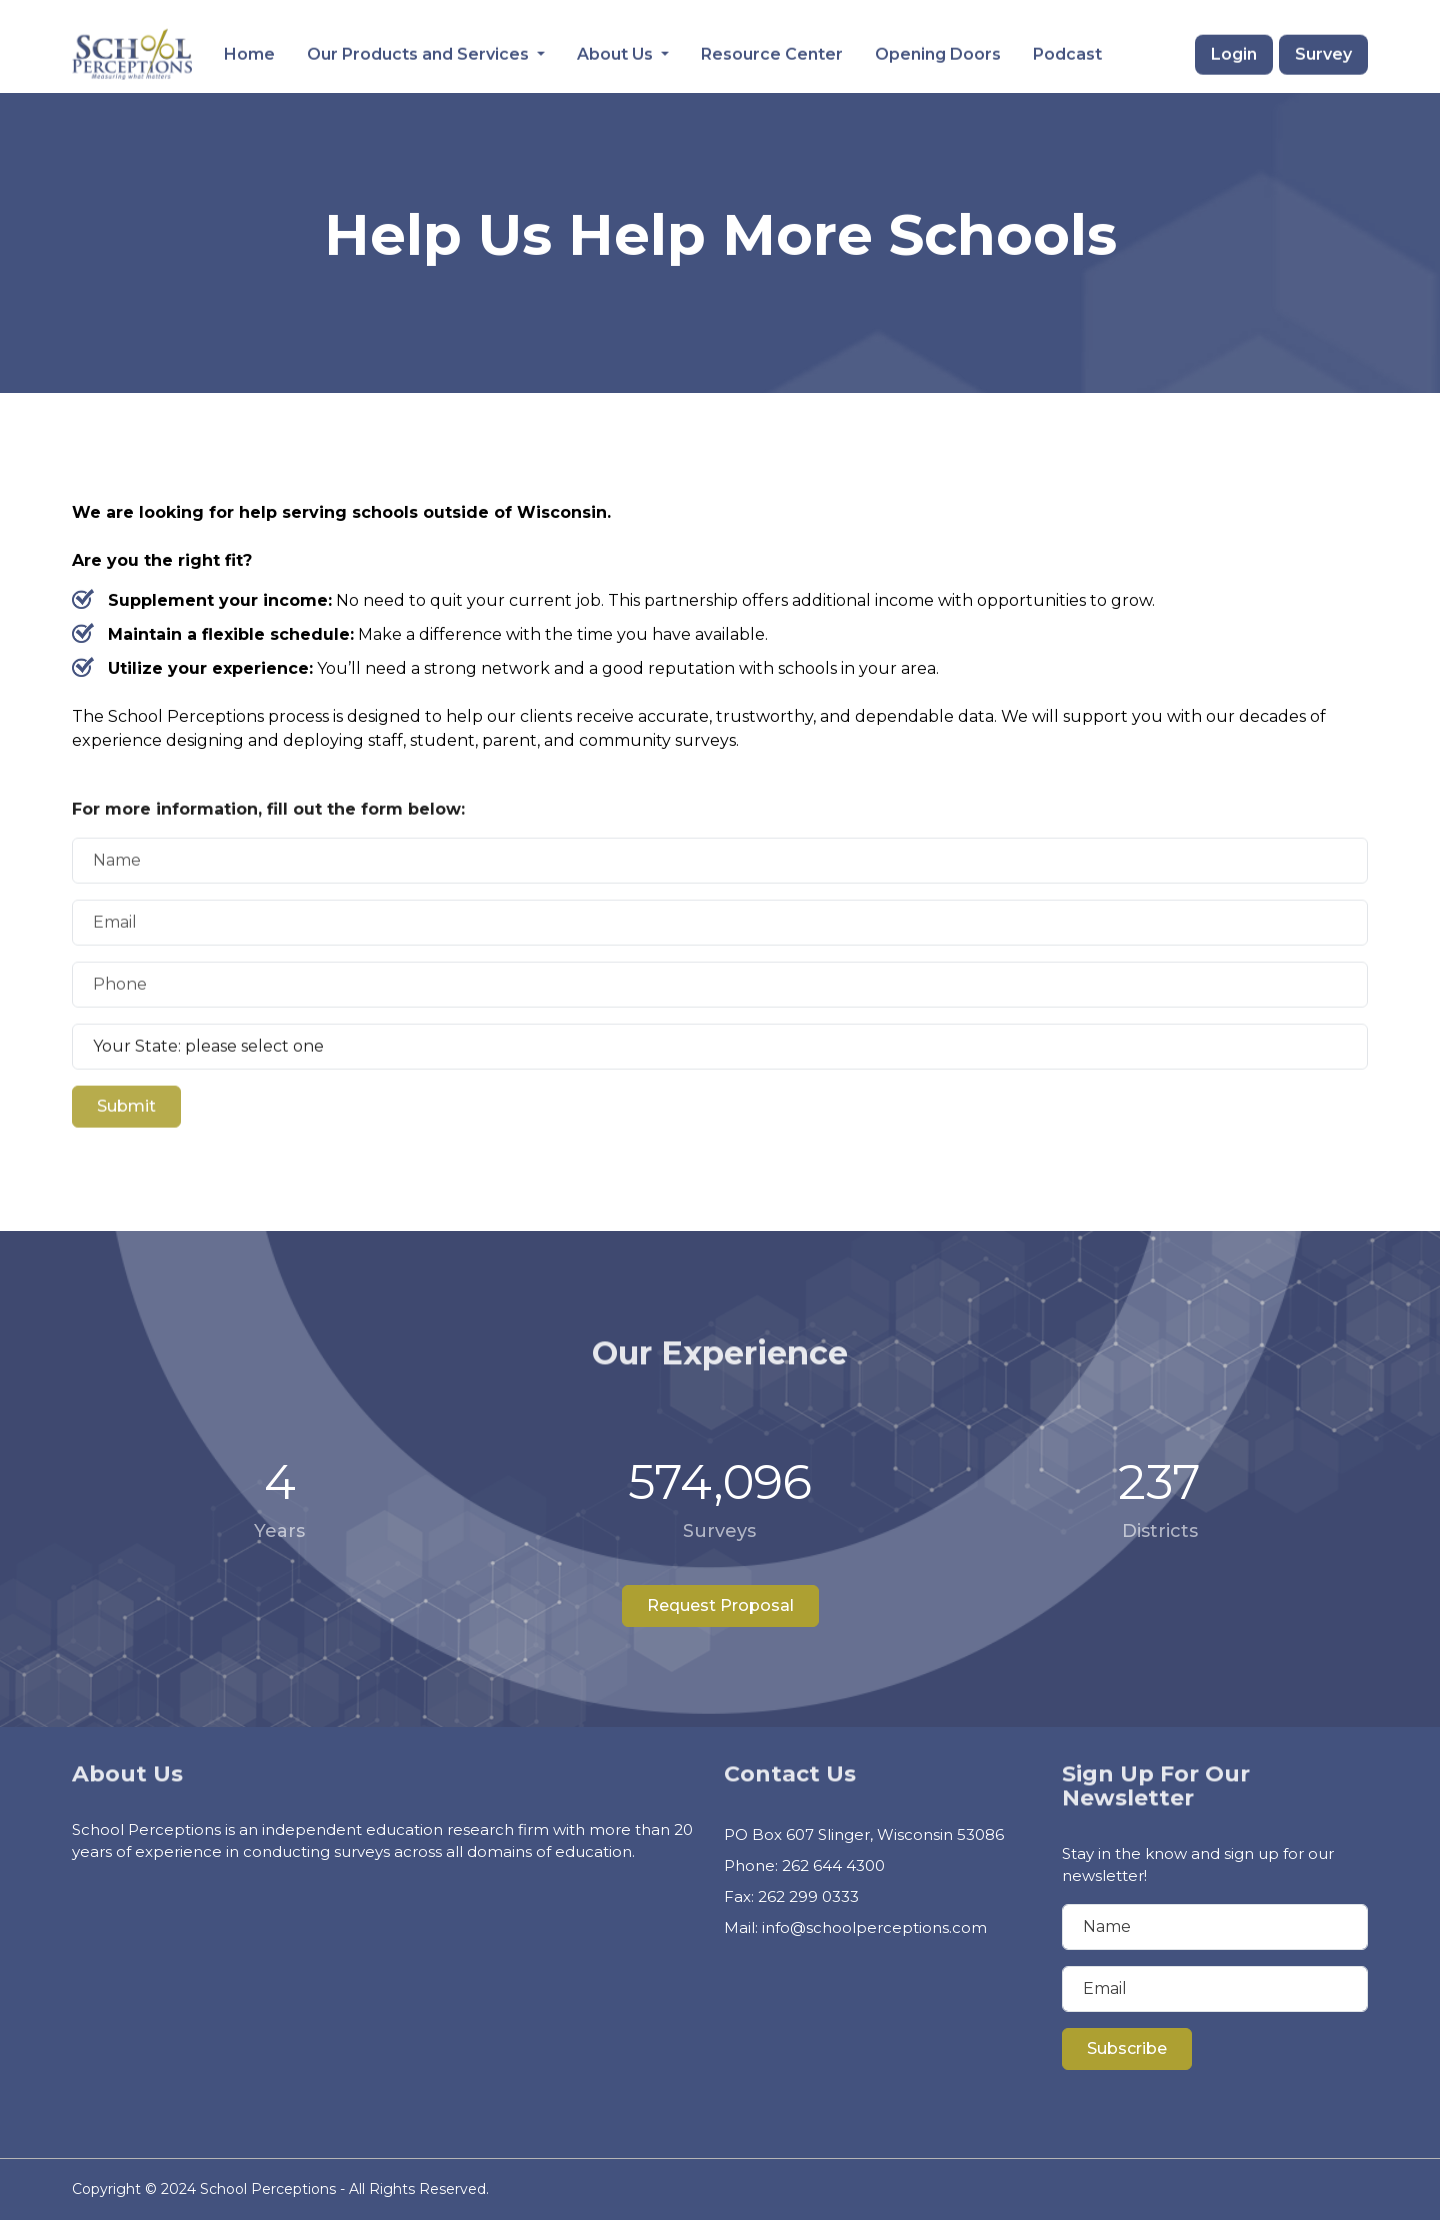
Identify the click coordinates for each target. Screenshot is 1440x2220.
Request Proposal (720, 1605)
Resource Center (772, 52)
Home (249, 52)
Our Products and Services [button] (420, 52)
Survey (1323, 52)
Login (1234, 52)
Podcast (1067, 52)
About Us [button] (617, 52)
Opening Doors (938, 52)
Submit (126, 1159)
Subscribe (1127, 2048)
